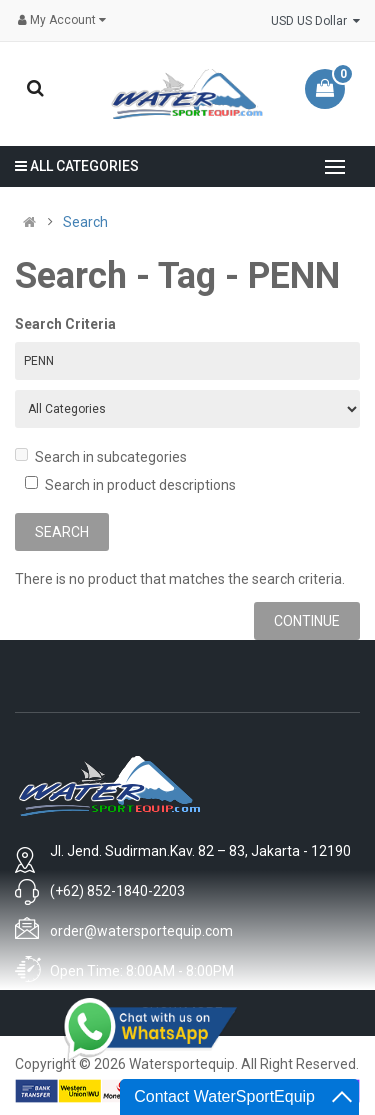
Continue (307, 621)
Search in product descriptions (130, 484)
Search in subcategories (101, 456)
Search (85, 222)
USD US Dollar (315, 21)
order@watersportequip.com (141, 931)
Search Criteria (65, 324)
